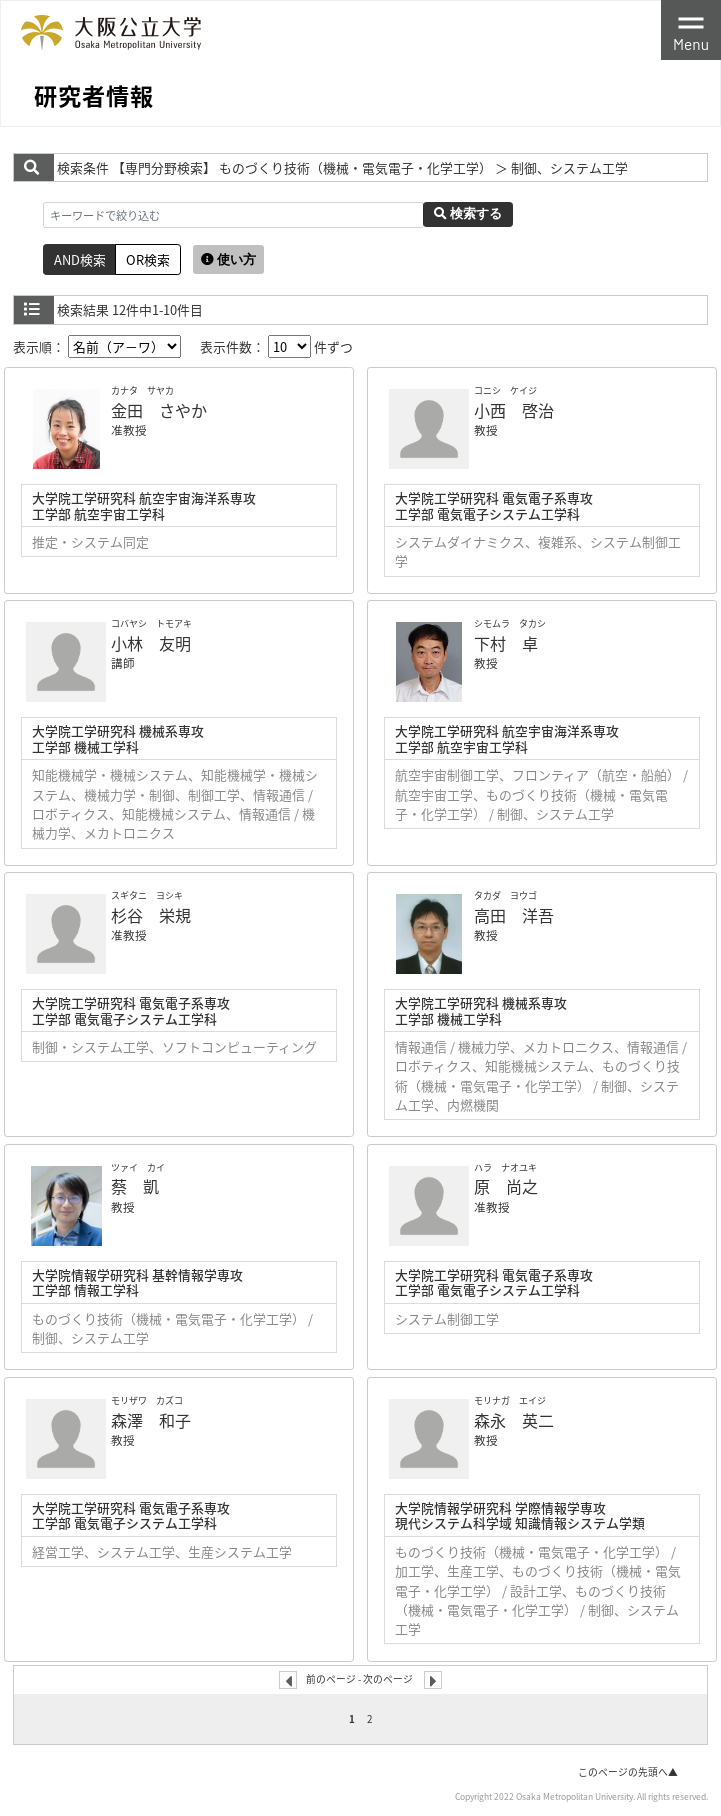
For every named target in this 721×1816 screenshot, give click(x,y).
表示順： (97, 346)
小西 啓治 (514, 410)
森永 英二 (514, 1420)
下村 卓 (506, 643)
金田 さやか (159, 410)
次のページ (388, 1678)
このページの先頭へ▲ (628, 1772)
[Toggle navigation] (691, 30)
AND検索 (80, 259)
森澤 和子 (151, 1420)
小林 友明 (151, 643)
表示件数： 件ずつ (276, 346)
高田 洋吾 (514, 915)
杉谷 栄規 (151, 915)
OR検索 (148, 259)
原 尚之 (506, 1186)
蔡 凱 (135, 1186)
